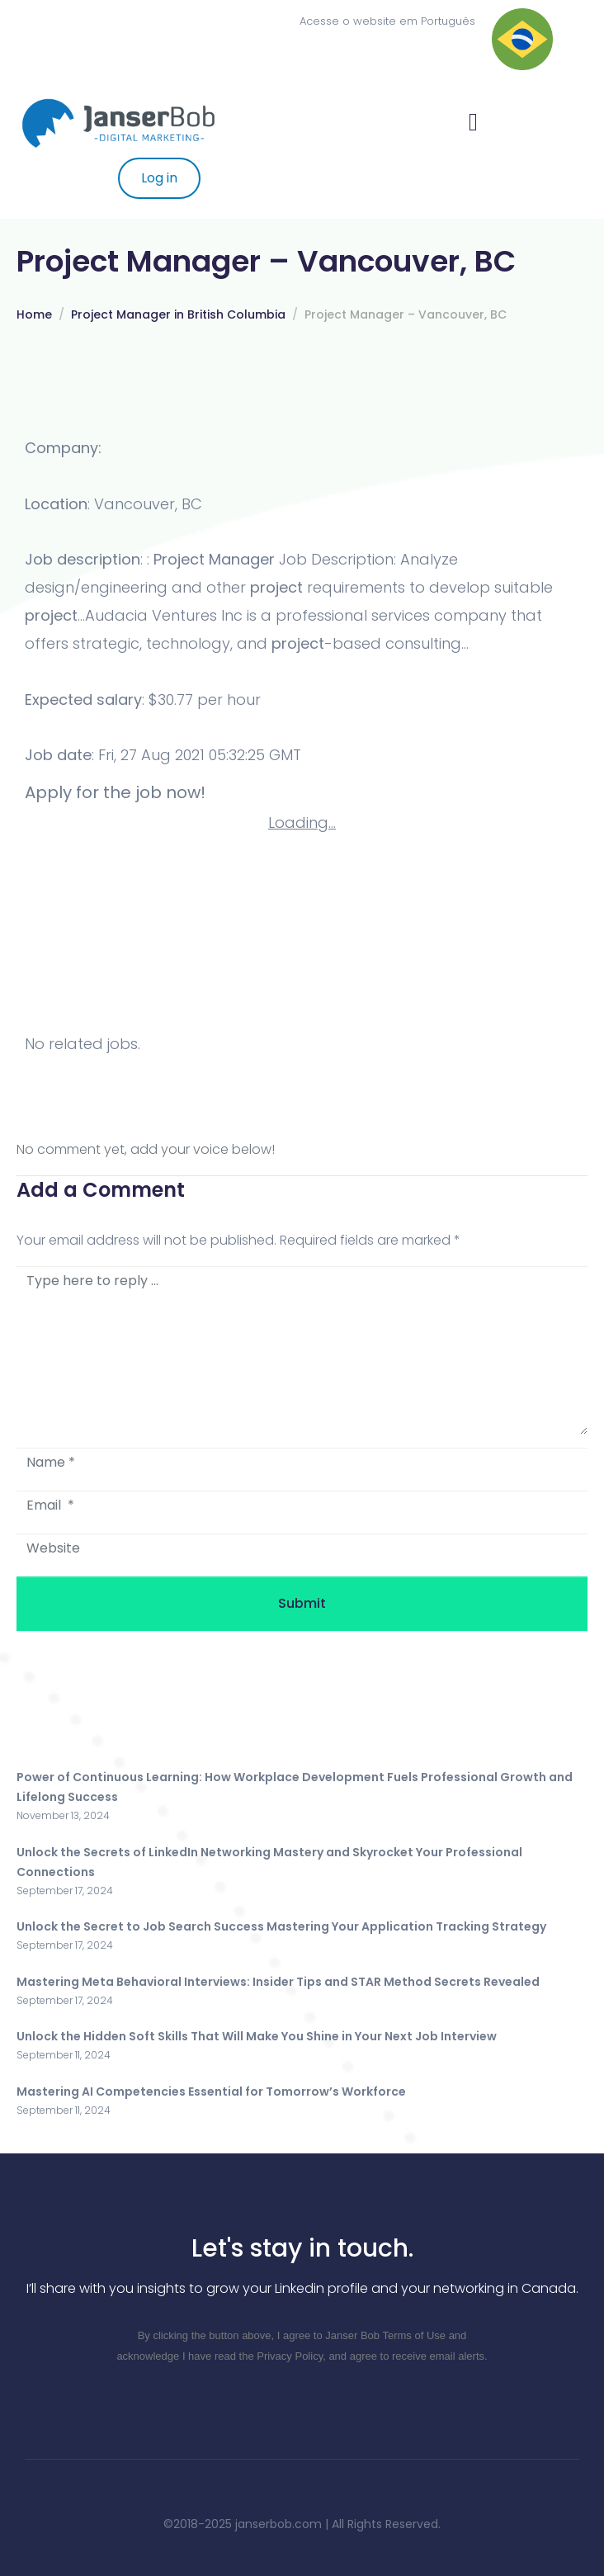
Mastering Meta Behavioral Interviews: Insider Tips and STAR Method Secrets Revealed (278, 1981)
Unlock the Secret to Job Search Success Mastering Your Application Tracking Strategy (281, 1926)
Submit (302, 1603)
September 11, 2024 (64, 2055)
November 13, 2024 (63, 1815)
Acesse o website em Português (387, 21)
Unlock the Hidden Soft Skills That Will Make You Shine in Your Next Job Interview (257, 2036)
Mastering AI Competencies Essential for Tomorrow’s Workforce (211, 2091)
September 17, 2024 (65, 1891)
